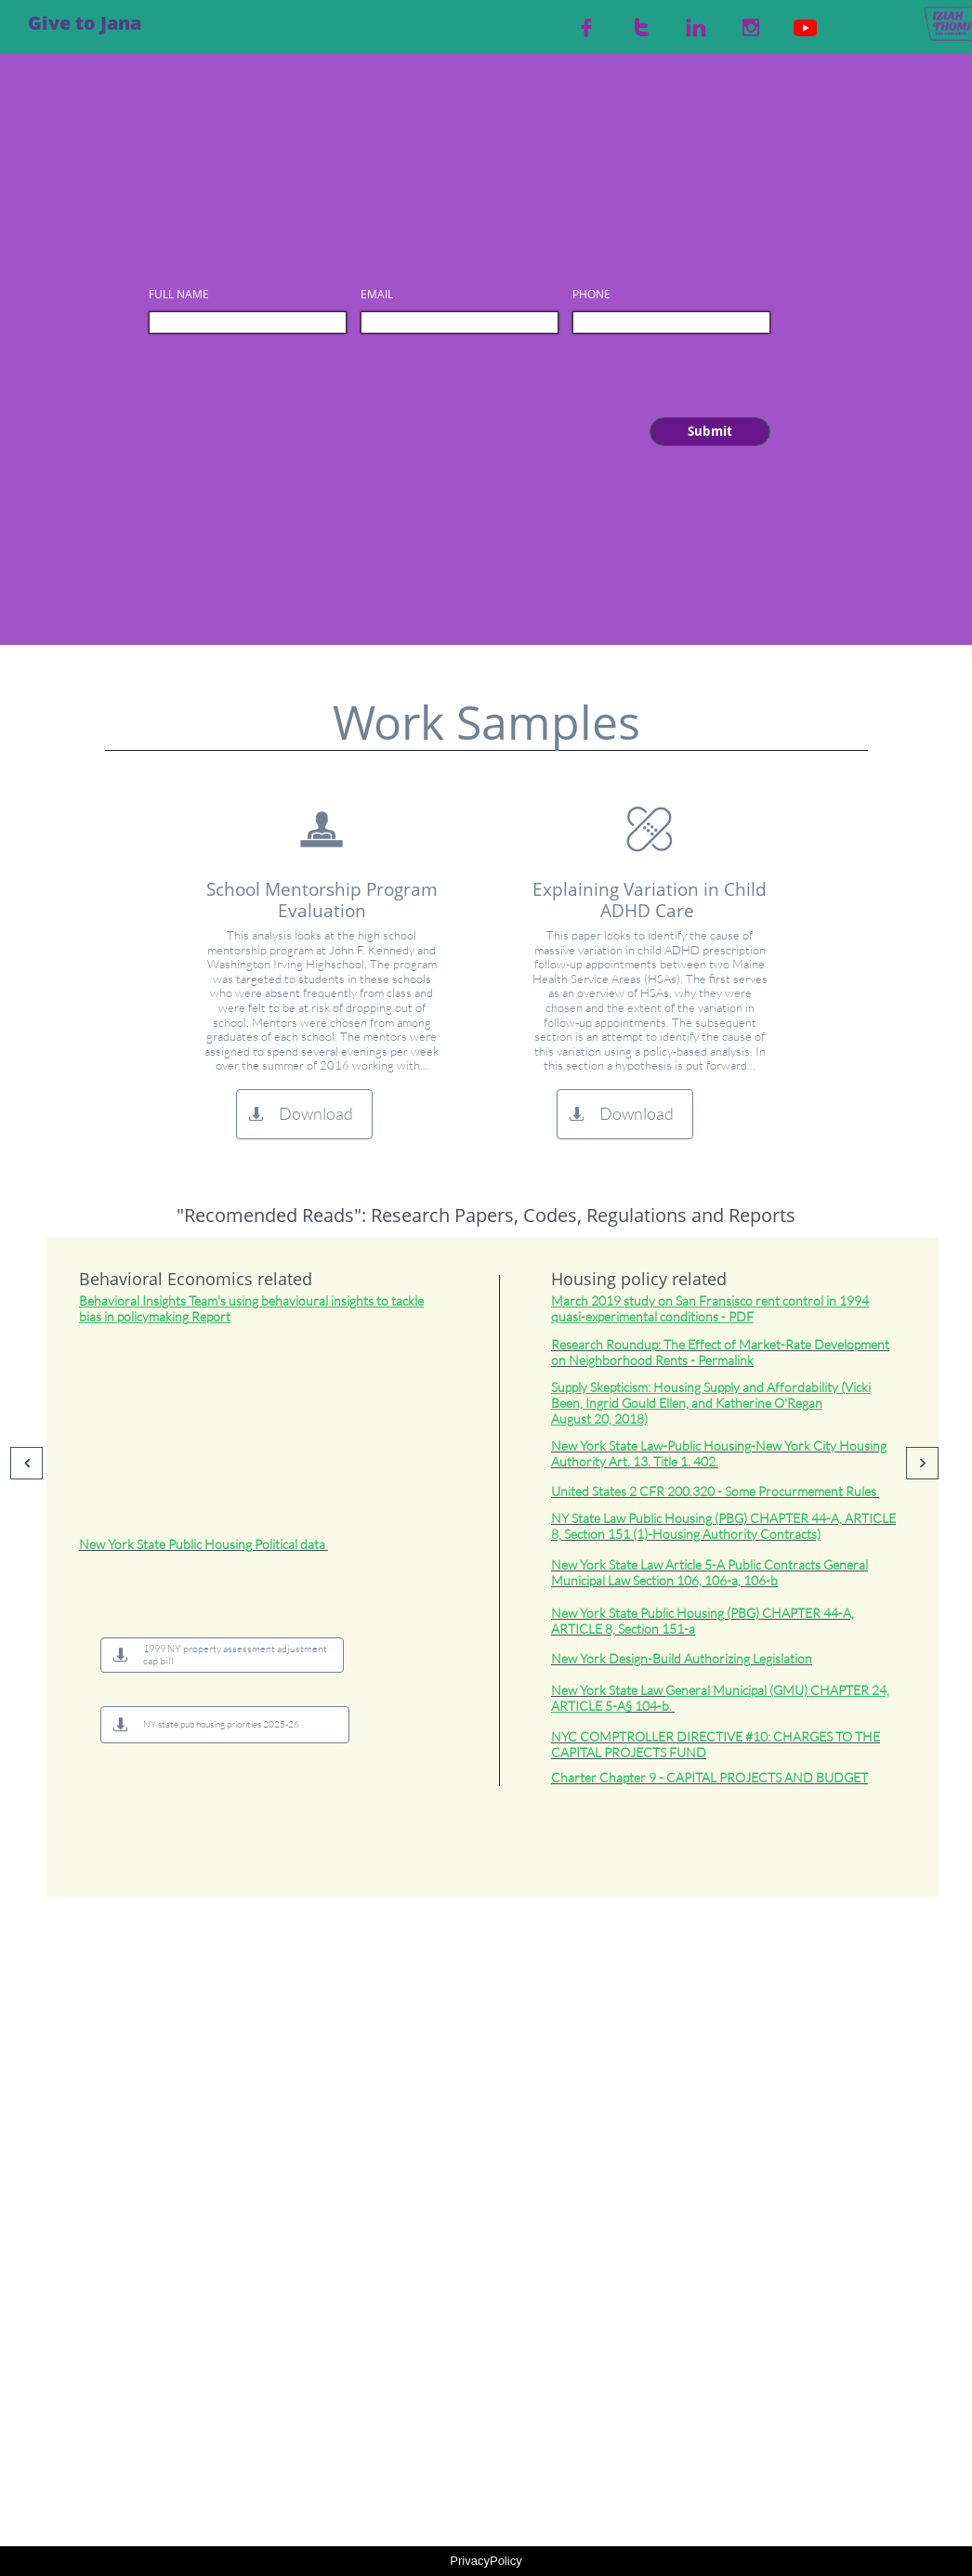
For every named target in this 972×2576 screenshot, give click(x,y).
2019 (606, 1300)
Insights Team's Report (251, 1308)
